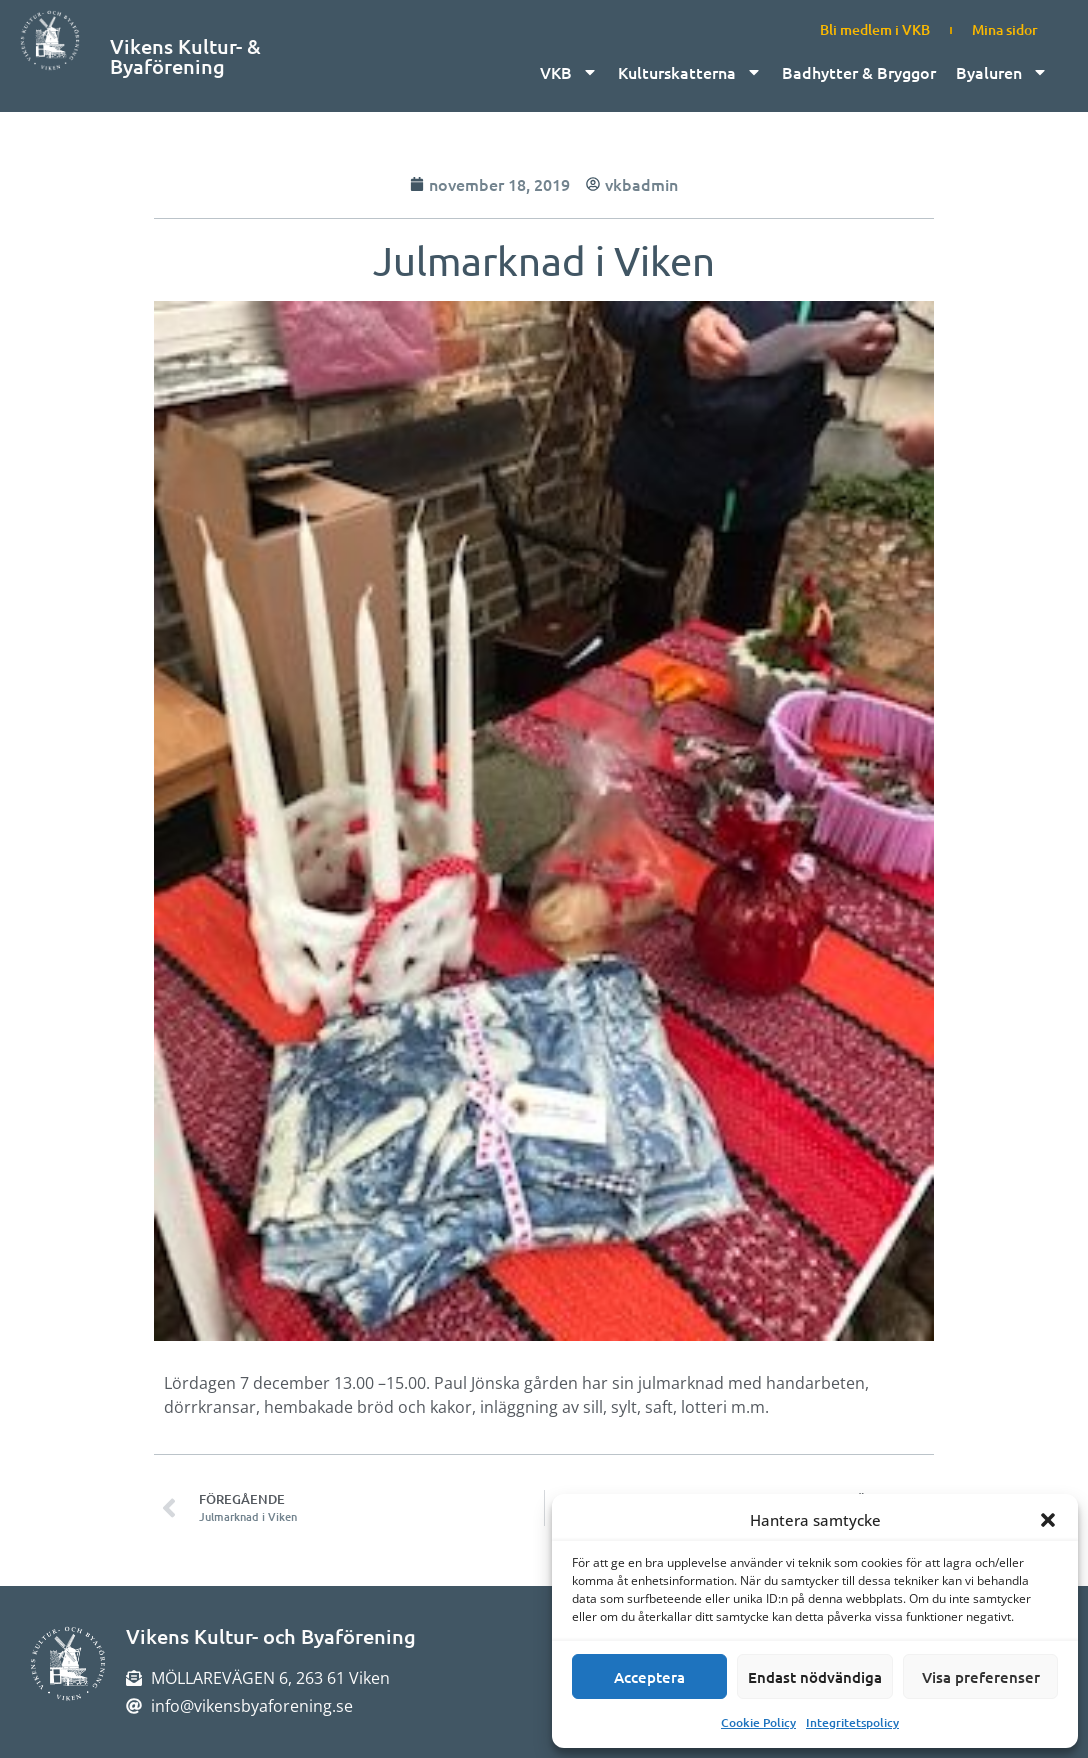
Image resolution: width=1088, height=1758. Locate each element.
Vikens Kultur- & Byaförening (185, 56)
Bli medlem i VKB (875, 29)
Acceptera (649, 1677)
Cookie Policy (758, 1722)
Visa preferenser (981, 1677)
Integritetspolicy (852, 1722)
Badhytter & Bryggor (859, 72)
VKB (569, 72)
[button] (1048, 1520)
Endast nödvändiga (815, 1677)
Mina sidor (1005, 29)
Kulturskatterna (690, 72)
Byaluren (1002, 72)
